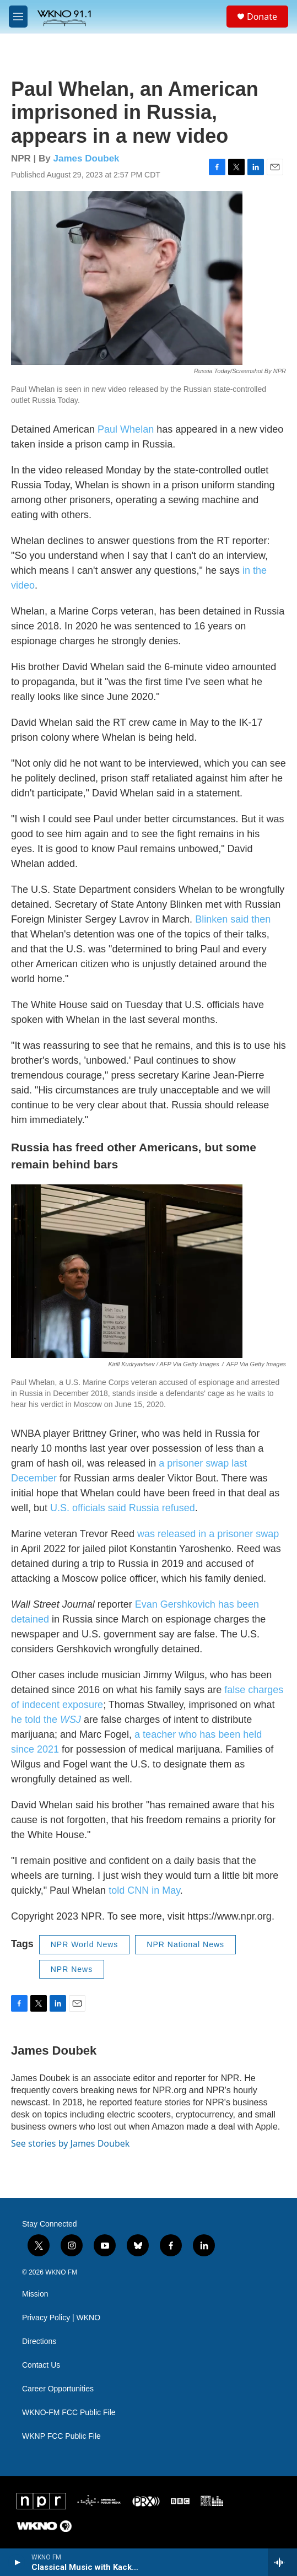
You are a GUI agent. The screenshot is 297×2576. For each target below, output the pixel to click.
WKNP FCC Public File (61, 2436)
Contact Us (41, 2365)
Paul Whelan (126, 429)
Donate (262, 16)
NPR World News (84, 1944)
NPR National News (185, 1944)
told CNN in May (144, 1890)
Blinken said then (233, 919)
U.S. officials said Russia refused (122, 1507)
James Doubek (86, 158)
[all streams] (282, 2562)
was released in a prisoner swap (208, 1533)
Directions (39, 2341)
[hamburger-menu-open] (18, 17)
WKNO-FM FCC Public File (69, 2412)
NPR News (72, 1969)
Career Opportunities (58, 2389)
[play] (17, 2562)
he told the (46, 1719)
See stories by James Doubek (70, 2143)
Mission (35, 2294)
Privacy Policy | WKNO (61, 2318)
